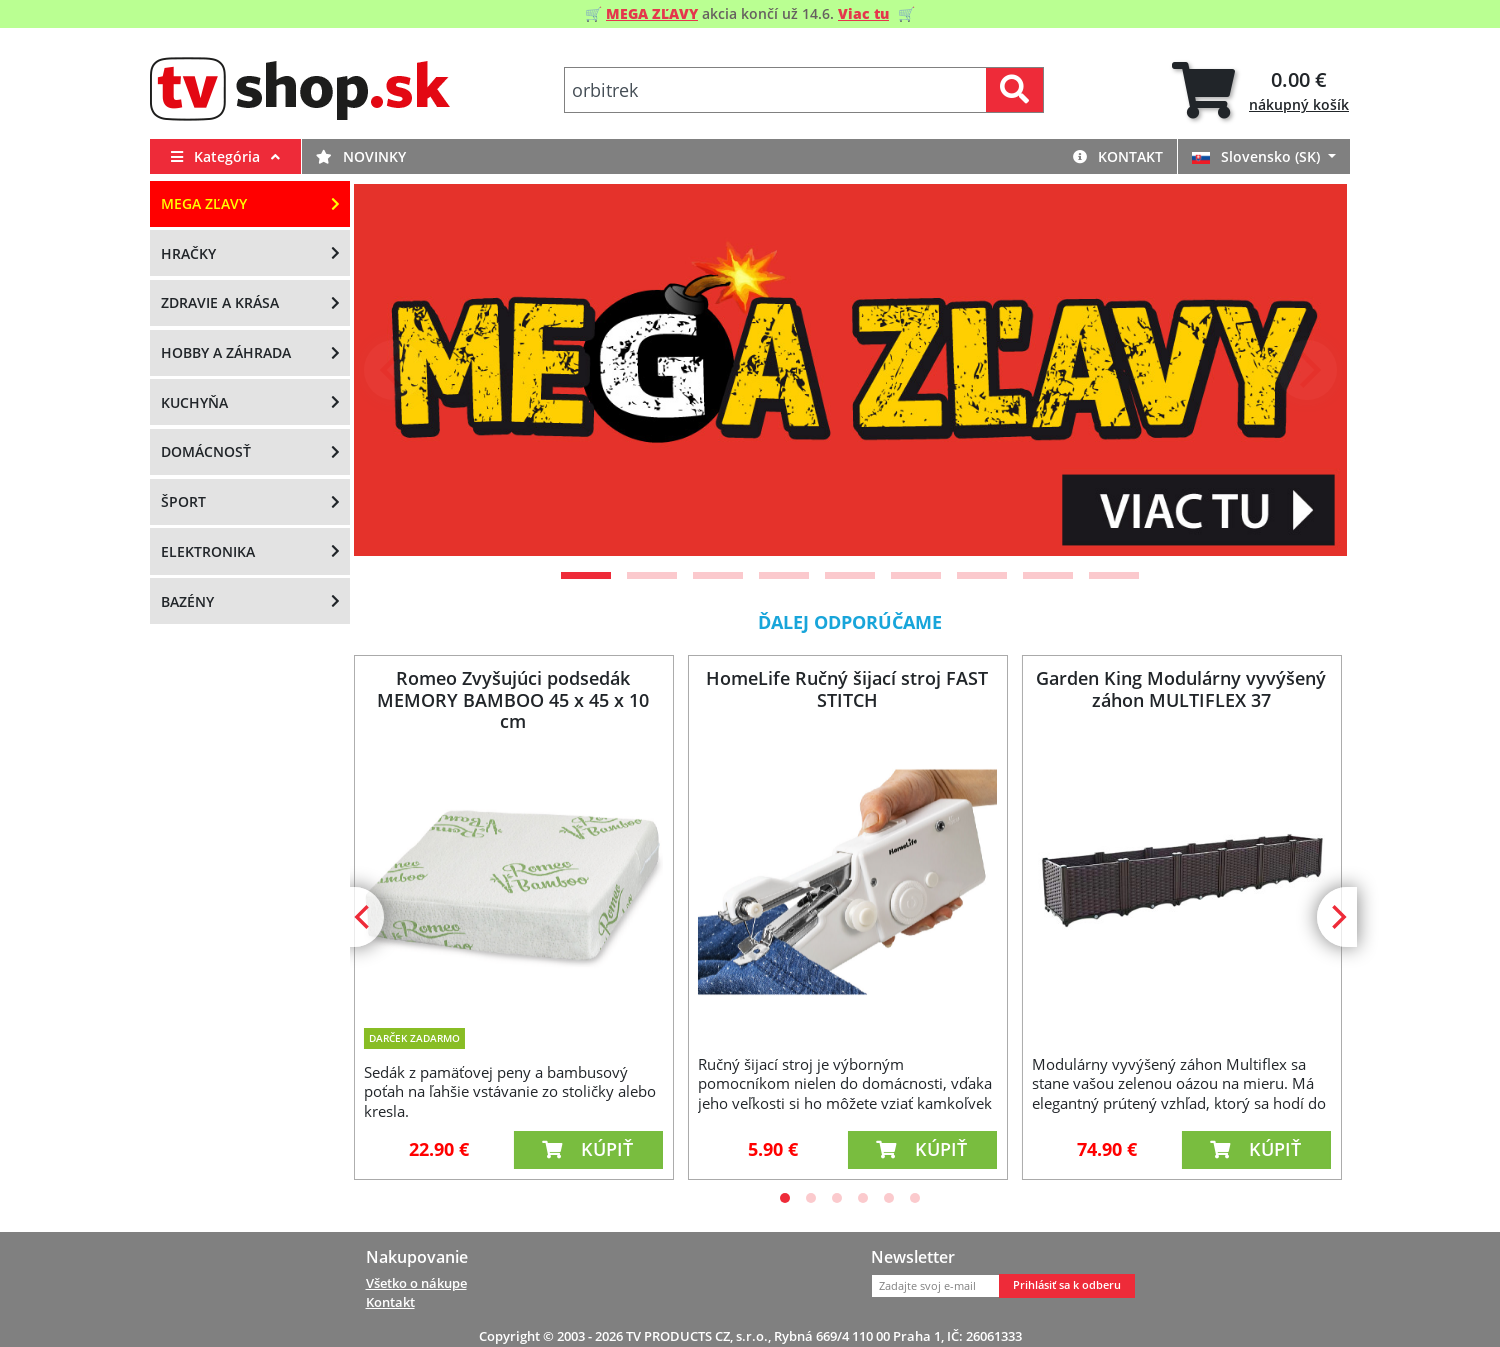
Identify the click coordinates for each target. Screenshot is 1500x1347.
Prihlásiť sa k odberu (1067, 1285)
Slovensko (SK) (1258, 156)
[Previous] (394, 370)
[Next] (1307, 370)
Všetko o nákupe (416, 1283)
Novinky (361, 156)
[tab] (1260, 90)
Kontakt (1118, 156)
